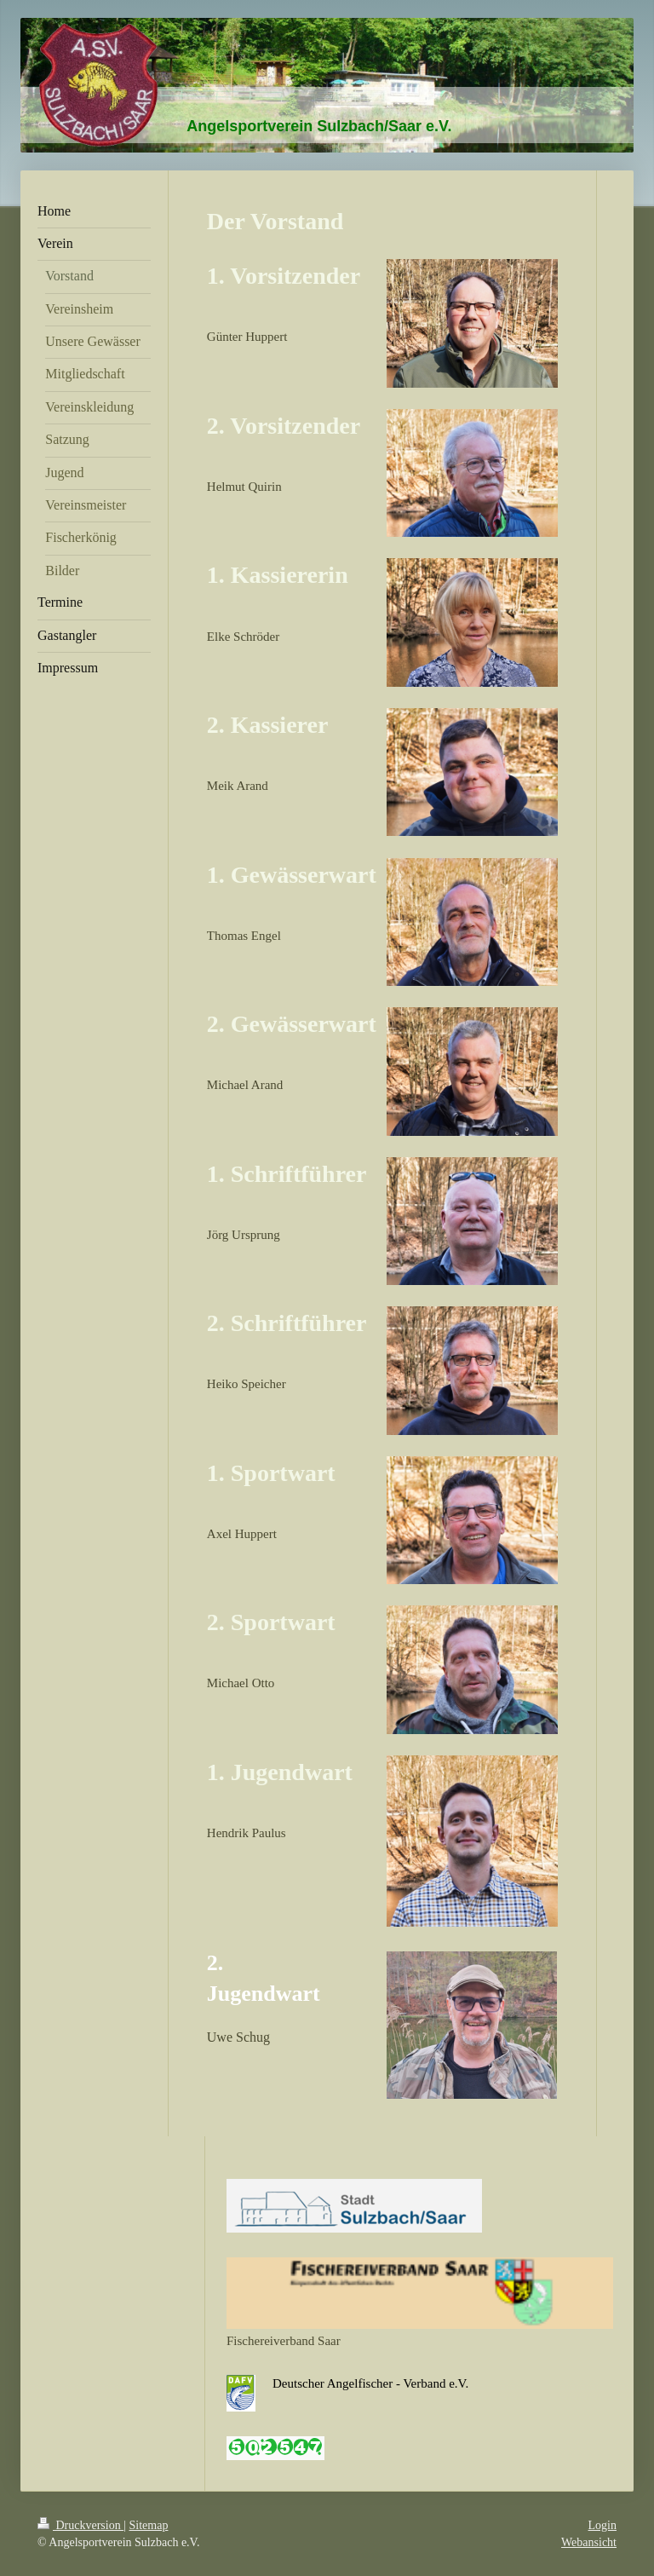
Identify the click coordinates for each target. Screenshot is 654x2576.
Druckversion (80, 2525)
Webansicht (589, 2542)
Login (602, 2525)
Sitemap (149, 2525)
